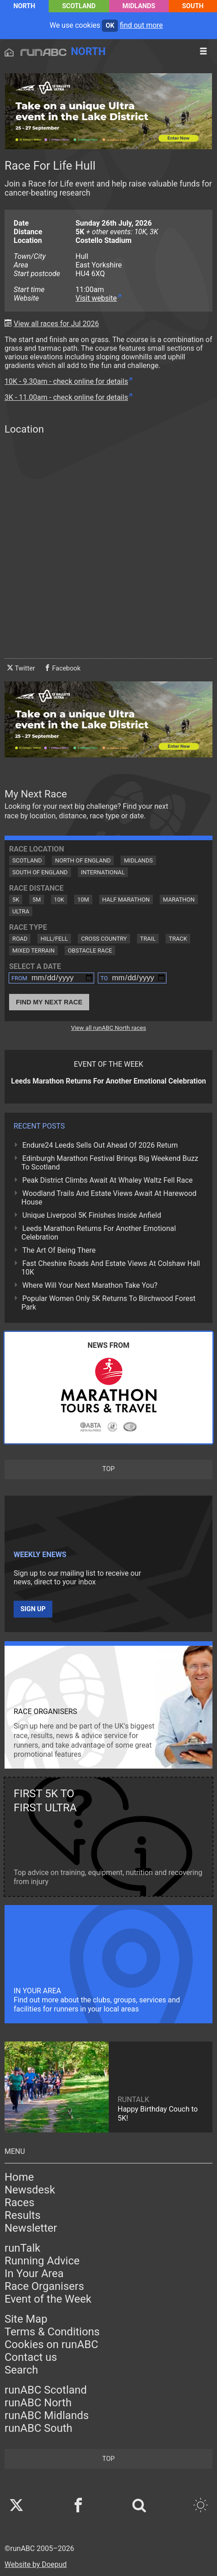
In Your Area (34, 2273)
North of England (83, 860)
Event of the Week (48, 2299)
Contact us (31, 2357)
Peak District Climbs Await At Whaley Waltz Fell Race (107, 1180)
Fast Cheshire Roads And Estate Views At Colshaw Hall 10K (110, 1267)
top (108, 1469)
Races (20, 2202)
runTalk (22, 2248)
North (24, 6)
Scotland (79, 6)
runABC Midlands (47, 2415)
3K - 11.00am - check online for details (66, 397)
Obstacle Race (90, 950)
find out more (141, 25)
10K (59, 899)
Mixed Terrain (33, 950)
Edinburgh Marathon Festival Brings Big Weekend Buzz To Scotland (109, 1162)
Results (22, 2215)
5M (36, 899)
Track (178, 938)
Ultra (20, 911)
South (192, 6)
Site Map (26, 2319)
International (103, 872)
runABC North (38, 2402)
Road (19, 938)
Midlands (138, 6)
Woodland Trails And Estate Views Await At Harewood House (109, 1197)
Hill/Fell (54, 938)
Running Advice (42, 2260)
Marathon (179, 899)
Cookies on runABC (51, 2344)
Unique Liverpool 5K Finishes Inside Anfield (91, 1215)
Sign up (32, 1609)
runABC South (38, 2428)
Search (21, 2370)
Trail (148, 938)
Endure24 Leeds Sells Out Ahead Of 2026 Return (100, 1145)
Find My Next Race (49, 1002)
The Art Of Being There (59, 1250)
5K (15, 899)
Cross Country (104, 938)
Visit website (96, 298)
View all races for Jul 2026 (56, 323)
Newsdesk (30, 2189)
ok (110, 26)
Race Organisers (44, 2286)
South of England (40, 872)
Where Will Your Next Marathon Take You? (89, 1285)
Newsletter (31, 2228)
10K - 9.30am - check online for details (66, 381)
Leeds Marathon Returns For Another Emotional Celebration (98, 1232)
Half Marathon (126, 899)
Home (19, 2177)
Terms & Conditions (52, 2331)
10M (83, 899)
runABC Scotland (46, 2390)
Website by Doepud (36, 2564)
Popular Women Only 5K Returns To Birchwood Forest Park (108, 1302)
